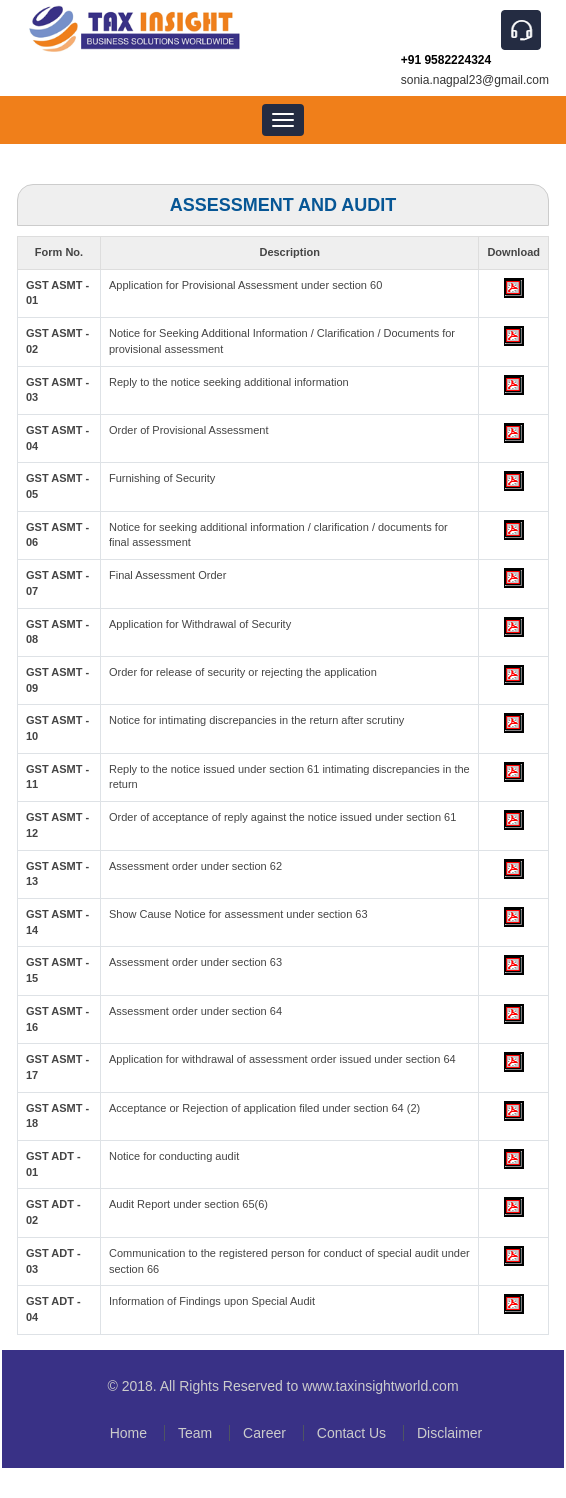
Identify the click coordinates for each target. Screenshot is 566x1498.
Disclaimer (449, 1433)
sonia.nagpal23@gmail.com (475, 80)
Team (195, 1433)
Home (128, 1433)
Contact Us (351, 1433)
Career (264, 1433)
